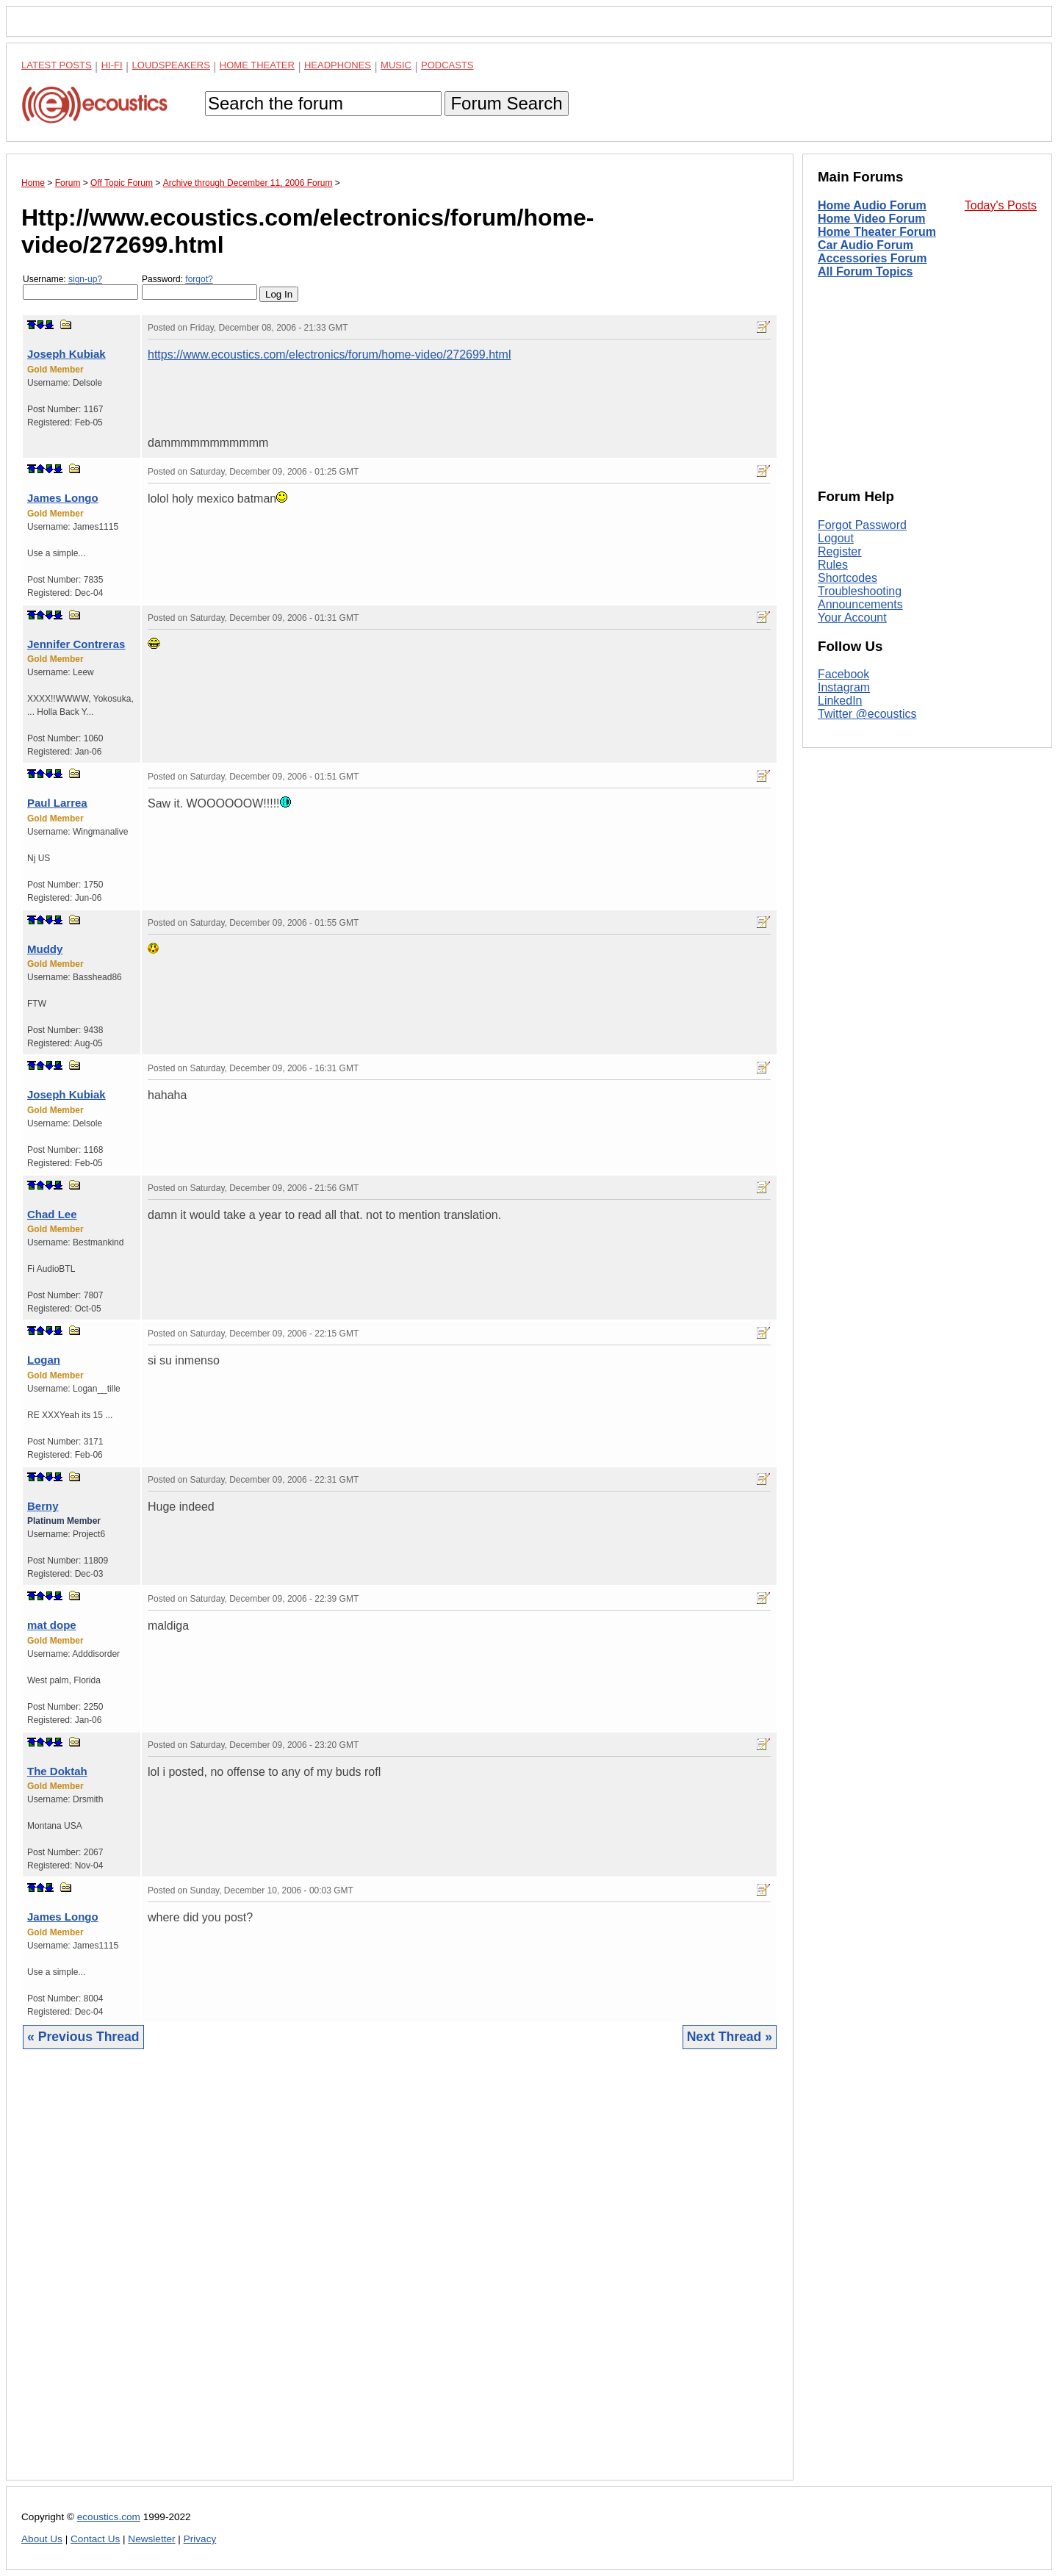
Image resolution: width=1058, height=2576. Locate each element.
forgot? (198, 279)
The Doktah (57, 1771)
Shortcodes (847, 578)
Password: (199, 287)
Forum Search (506, 103)
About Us (41, 2538)
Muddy (44, 949)
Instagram (844, 687)
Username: (80, 287)
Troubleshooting (860, 591)
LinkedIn (840, 700)
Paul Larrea (57, 802)
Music (396, 65)
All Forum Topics (865, 271)
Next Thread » (729, 2036)
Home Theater (257, 65)
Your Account (852, 617)
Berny (43, 1506)
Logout (836, 538)
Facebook (843, 674)
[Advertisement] (399, 2276)
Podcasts (447, 65)
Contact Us (95, 2538)
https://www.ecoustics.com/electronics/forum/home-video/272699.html (329, 354)
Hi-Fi (112, 65)
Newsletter (151, 2538)
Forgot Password (862, 525)
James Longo (62, 498)
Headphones (337, 65)
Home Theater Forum (877, 232)
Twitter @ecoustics (867, 714)
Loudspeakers (171, 65)
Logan (43, 1359)
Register (840, 551)
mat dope (51, 1625)
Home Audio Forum (872, 205)
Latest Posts (56, 65)
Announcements (860, 604)
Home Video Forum (871, 218)
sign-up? (85, 279)
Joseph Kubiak (66, 354)
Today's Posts (1001, 205)
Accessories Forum (872, 258)
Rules (833, 564)
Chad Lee (52, 1214)
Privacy (200, 2538)
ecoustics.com (108, 2516)
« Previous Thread (83, 2036)
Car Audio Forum (865, 245)
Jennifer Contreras (76, 644)
